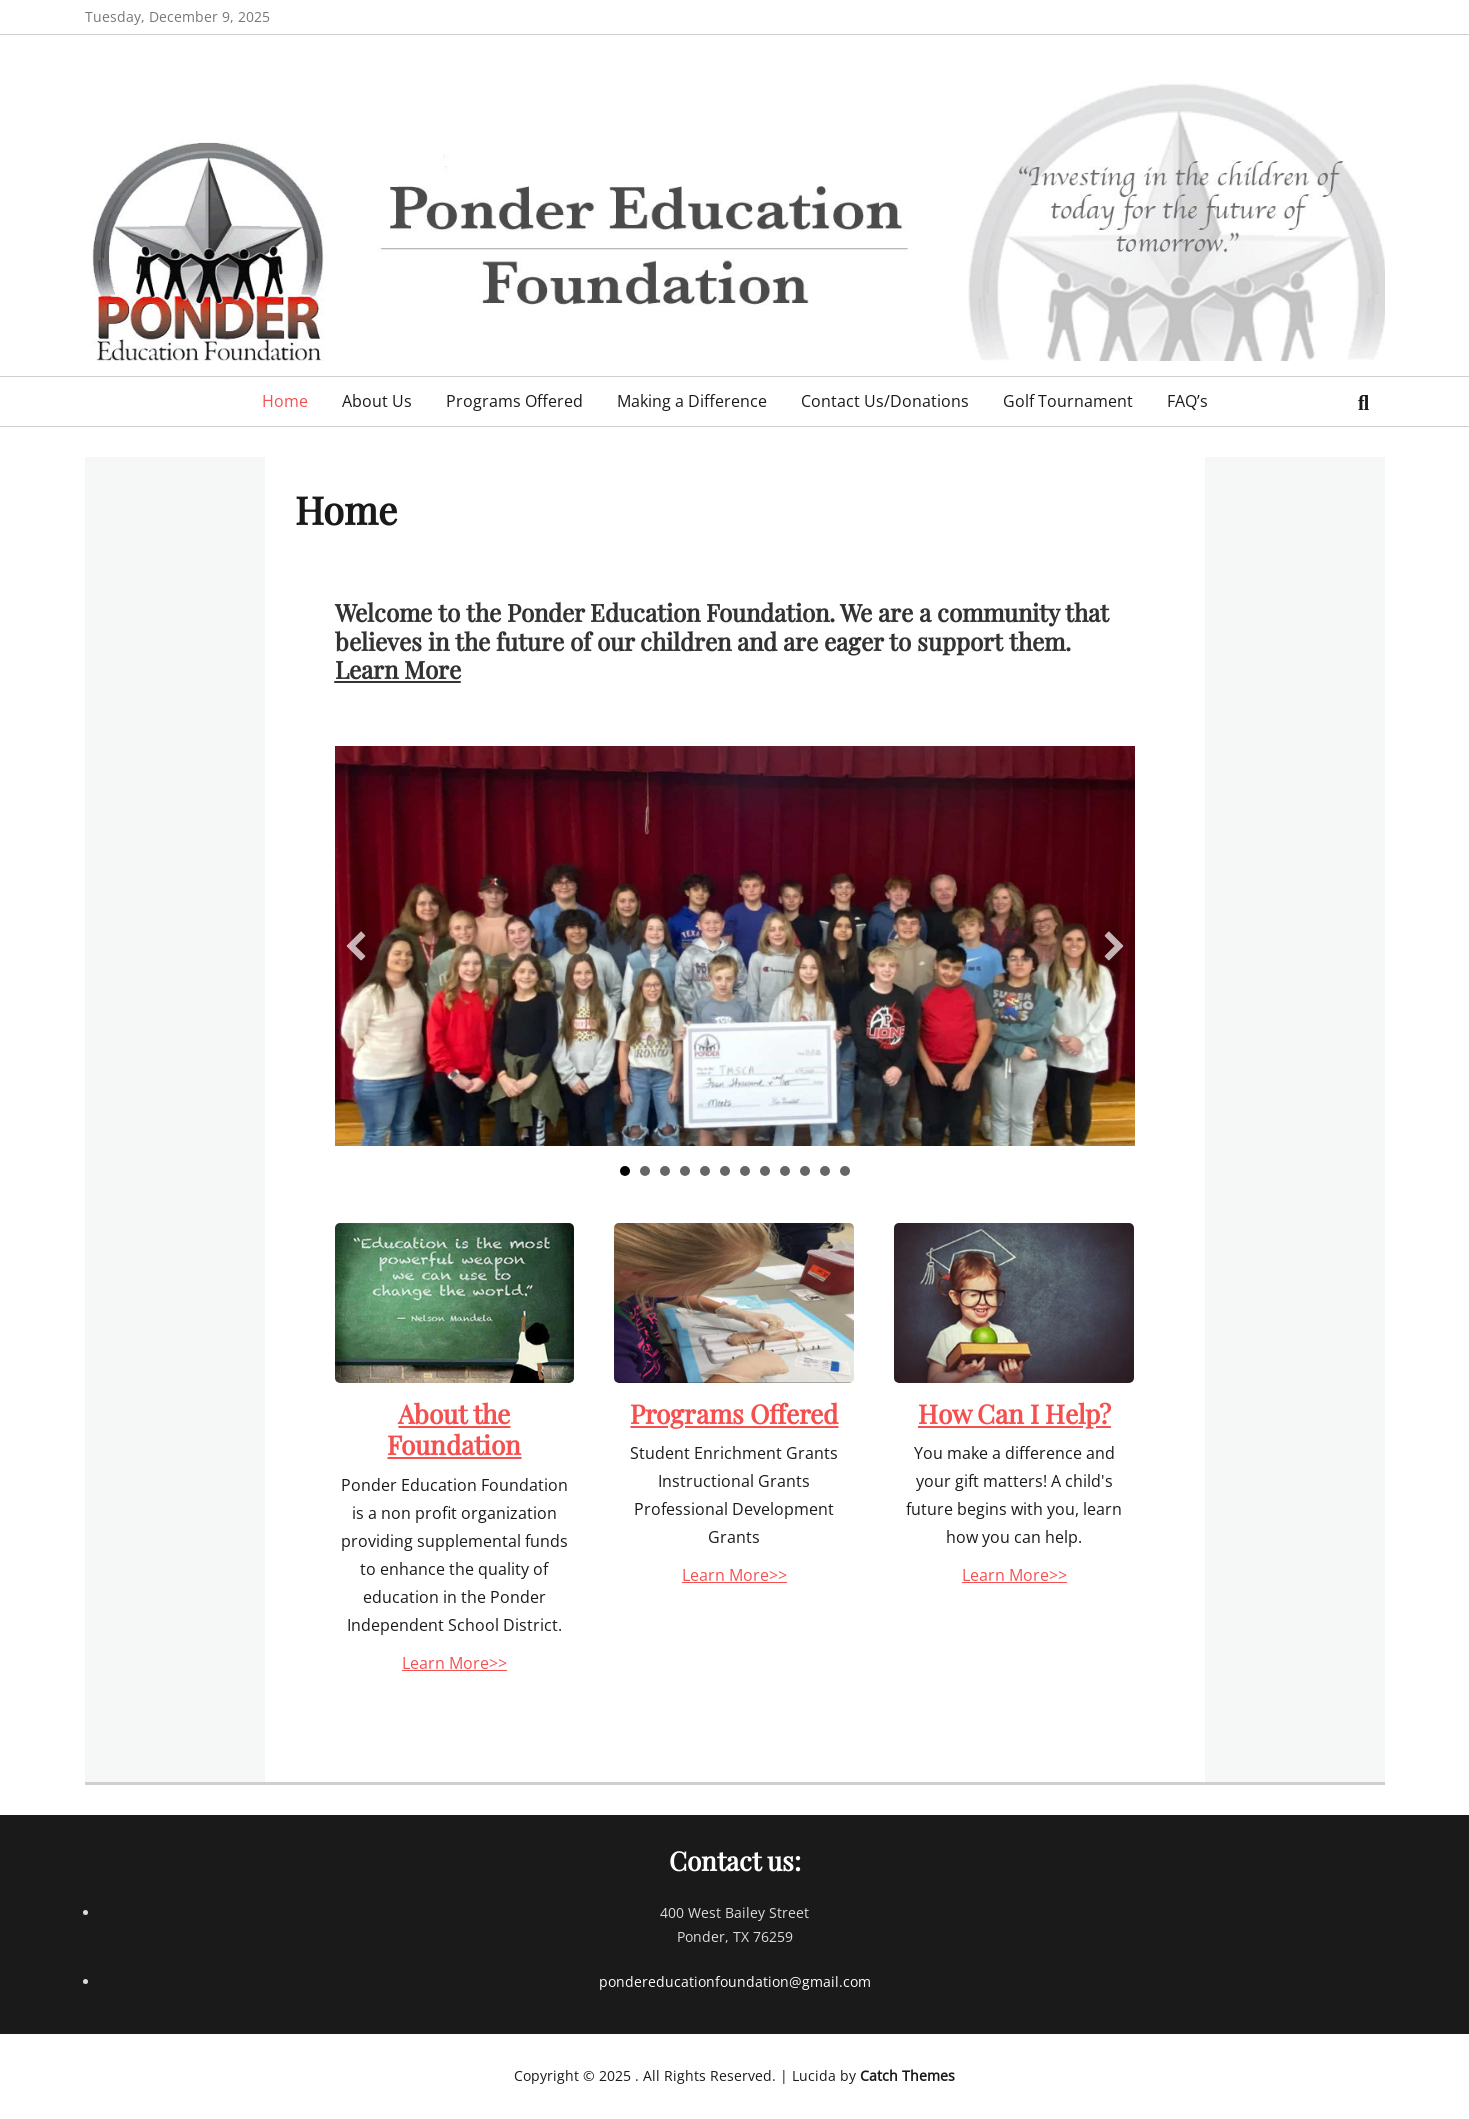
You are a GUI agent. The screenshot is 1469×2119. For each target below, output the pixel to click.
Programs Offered (514, 401)
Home (285, 401)
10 (805, 1171)
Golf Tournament (1068, 401)
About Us (377, 401)
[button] (356, 946)
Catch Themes (907, 2075)
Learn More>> (454, 1663)
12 (845, 1171)
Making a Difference (692, 401)
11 (825, 1171)
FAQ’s (1187, 401)
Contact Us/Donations (885, 401)
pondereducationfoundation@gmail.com (735, 1981)
